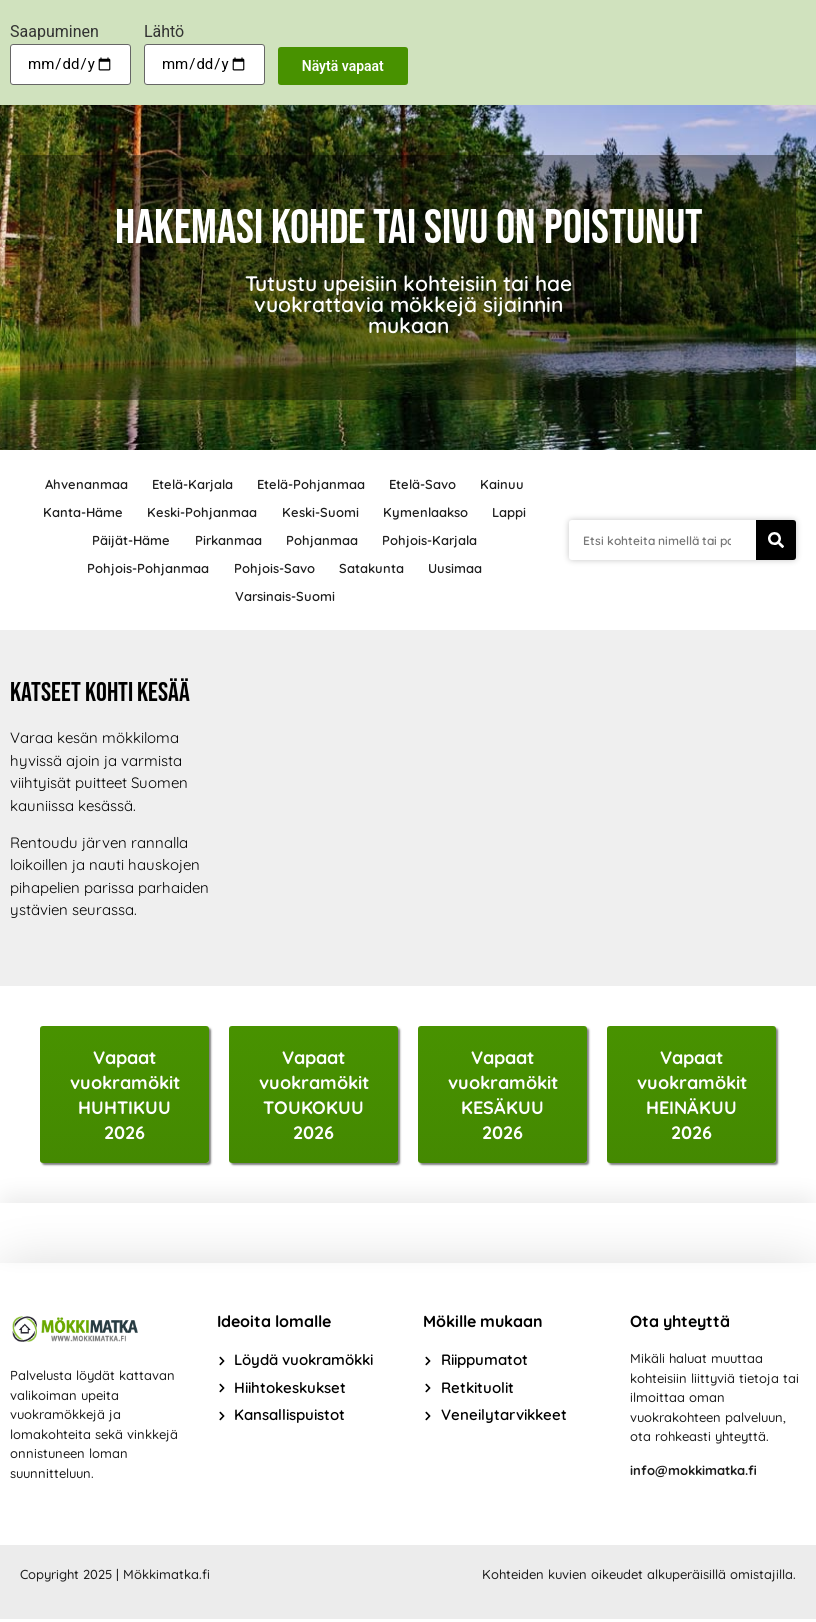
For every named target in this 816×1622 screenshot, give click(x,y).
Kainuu (506, 484)
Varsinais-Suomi (285, 596)
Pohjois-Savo (273, 568)
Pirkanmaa (227, 540)
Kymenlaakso (427, 512)
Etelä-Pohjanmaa (311, 484)
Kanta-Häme (80, 512)
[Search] (776, 540)
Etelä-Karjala (190, 484)
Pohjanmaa (323, 540)
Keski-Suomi (320, 512)
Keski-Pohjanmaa (201, 512)
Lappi (513, 512)
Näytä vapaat (343, 66)
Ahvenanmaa (82, 484)
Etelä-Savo (424, 484)
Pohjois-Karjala (432, 540)
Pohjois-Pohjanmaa (146, 568)
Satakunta (372, 568)
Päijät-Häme (129, 540)
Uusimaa (458, 568)
